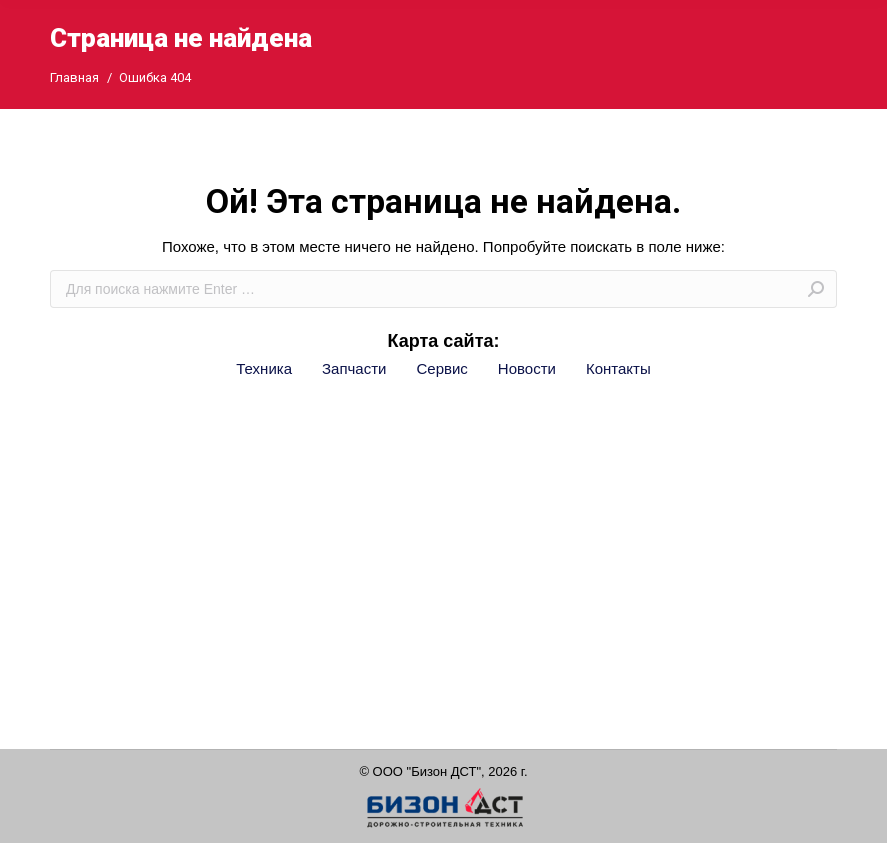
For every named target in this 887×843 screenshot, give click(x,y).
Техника (264, 368)
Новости (527, 368)
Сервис (441, 368)
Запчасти (354, 368)
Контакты (618, 368)
